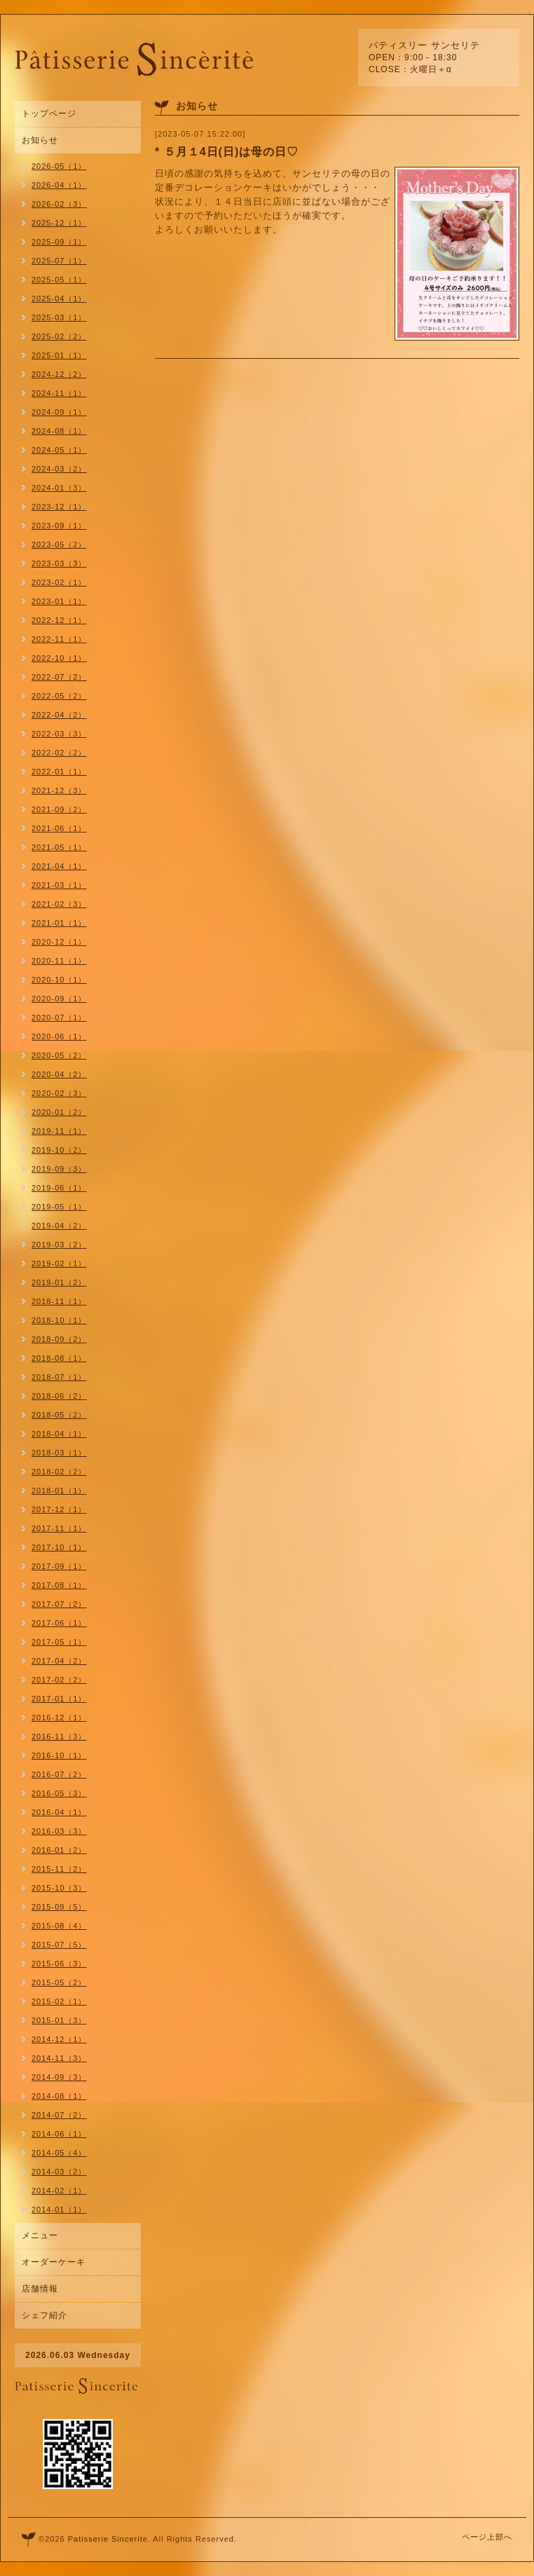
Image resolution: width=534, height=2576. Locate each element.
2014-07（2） (59, 2115)
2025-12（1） (59, 223)
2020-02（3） (59, 1093)
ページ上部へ (487, 2537)
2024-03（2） (59, 469)
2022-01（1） (59, 771)
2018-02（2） (59, 1471)
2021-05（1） (59, 847)
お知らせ (40, 140)
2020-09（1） (59, 998)
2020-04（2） (59, 1074)
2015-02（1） (59, 2001)
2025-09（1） (59, 242)
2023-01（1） (59, 601)
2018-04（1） (59, 1434)
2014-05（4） (59, 2153)
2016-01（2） (59, 1850)
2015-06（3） (59, 1963)
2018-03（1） (59, 1452)
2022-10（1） (59, 658)
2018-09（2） (59, 1339)
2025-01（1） (59, 355)
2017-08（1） (59, 1585)
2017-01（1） (59, 1698)
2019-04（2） (59, 1225)
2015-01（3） (59, 2020)
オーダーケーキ (53, 2262)
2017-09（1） (59, 1566)
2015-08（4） (59, 1925)
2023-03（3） (59, 563)
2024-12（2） (59, 374)
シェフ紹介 (44, 2315)
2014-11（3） (59, 2058)
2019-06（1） (59, 1188)
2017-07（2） (59, 1604)
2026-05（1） (59, 166)
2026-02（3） (59, 204)
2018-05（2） (59, 1415)
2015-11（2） (59, 1869)
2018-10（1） (59, 1320)
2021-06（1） (59, 828)
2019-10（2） (59, 1150)
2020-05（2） (59, 1055)
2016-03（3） (59, 1831)
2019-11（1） (59, 1131)
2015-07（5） (59, 1944)
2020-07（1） (59, 1017)
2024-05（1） (59, 450)
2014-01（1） (59, 2209)
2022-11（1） (59, 639)
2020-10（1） (59, 979)
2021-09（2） (59, 809)
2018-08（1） (59, 1358)
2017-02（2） (59, 1680)
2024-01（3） (59, 488)
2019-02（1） (59, 1263)
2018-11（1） (59, 1301)
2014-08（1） (59, 2096)
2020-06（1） (59, 1036)
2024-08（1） (59, 431)
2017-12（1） (59, 1509)
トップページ (49, 113)
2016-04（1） (59, 1812)
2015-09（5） (59, 1907)
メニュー (40, 2235)
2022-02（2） (59, 752)
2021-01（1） (59, 923)
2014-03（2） (59, 2171)
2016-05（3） (59, 1793)
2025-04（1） (59, 298)
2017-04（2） (59, 1661)
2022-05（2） (59, 696)
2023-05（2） (59, 544)
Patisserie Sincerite (108, 2539)
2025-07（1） (59, 260)
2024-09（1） (59, 412)
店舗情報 (40, 2289)
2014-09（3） (59, 2077)
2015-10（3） (59, 1888)
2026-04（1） (59, 185)
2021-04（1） (59, 866)
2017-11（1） (59, 1528)
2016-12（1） (59, 1717)
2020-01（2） (59, 1112)
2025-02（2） (59, 336)
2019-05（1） (59, 1207)
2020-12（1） (59, 942)
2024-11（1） (59, 393)
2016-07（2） (59, 1774)
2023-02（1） (59, 582)
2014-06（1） (59, 2134)
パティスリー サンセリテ (424, 45)
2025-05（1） (59, 279)
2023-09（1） (59, 525)
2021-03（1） (59, 885)
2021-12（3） (59, 790)
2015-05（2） (59, 1982)
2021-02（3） (59, 904)
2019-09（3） (59, 1169)
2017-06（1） (59, 1623)
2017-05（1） (59, 1642)
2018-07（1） (59, 1377)
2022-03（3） (59, 733)
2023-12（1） (59, 506)
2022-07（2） (59, 677)
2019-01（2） (59, 1282)
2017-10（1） (59, 1547)
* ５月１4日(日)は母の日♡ (227, 152)
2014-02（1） (59, 2190)
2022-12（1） (59, 620)
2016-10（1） (59, 1755)
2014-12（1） (59, 2039)
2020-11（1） (59, 961)
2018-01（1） (59, 1490)
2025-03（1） (59, 317)
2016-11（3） (59, 1736)
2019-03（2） (59, 1244)
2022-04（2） (59, 715)
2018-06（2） (59, 1396)
